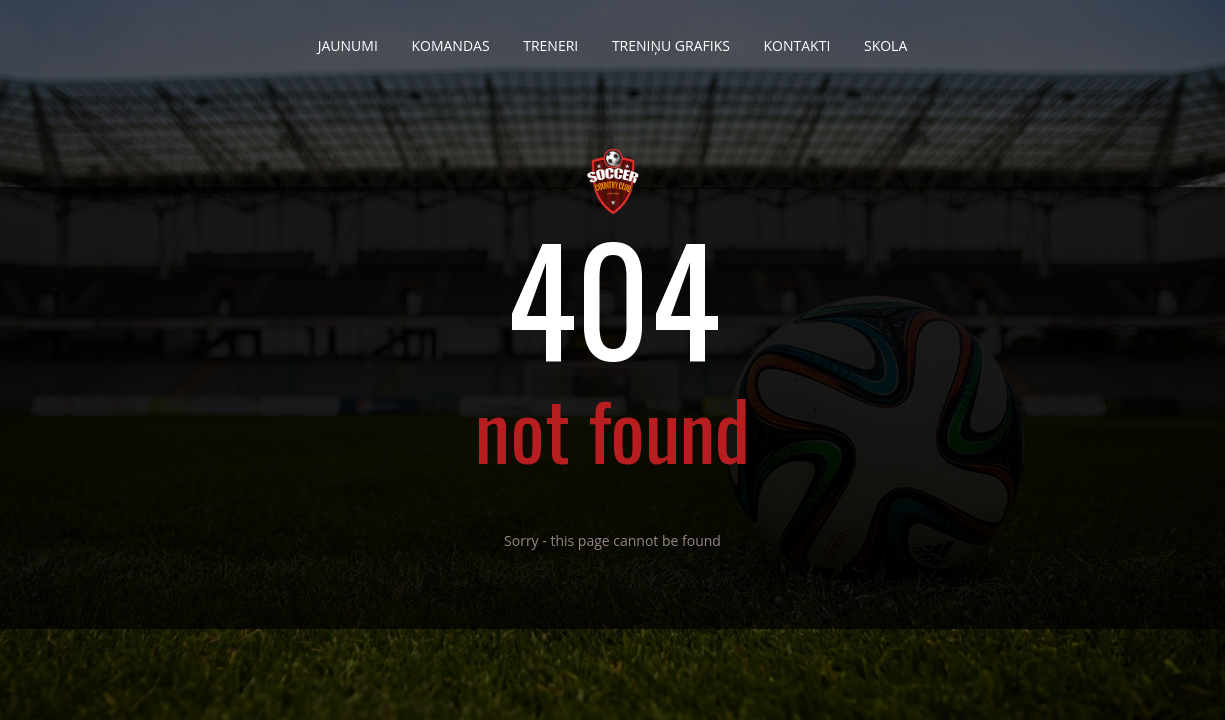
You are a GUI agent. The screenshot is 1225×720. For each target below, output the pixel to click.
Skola (885, 38)
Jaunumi (348, 38)
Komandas (450, 38)
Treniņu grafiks (671, 38)
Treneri (550, 38)
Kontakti (797, 38)
